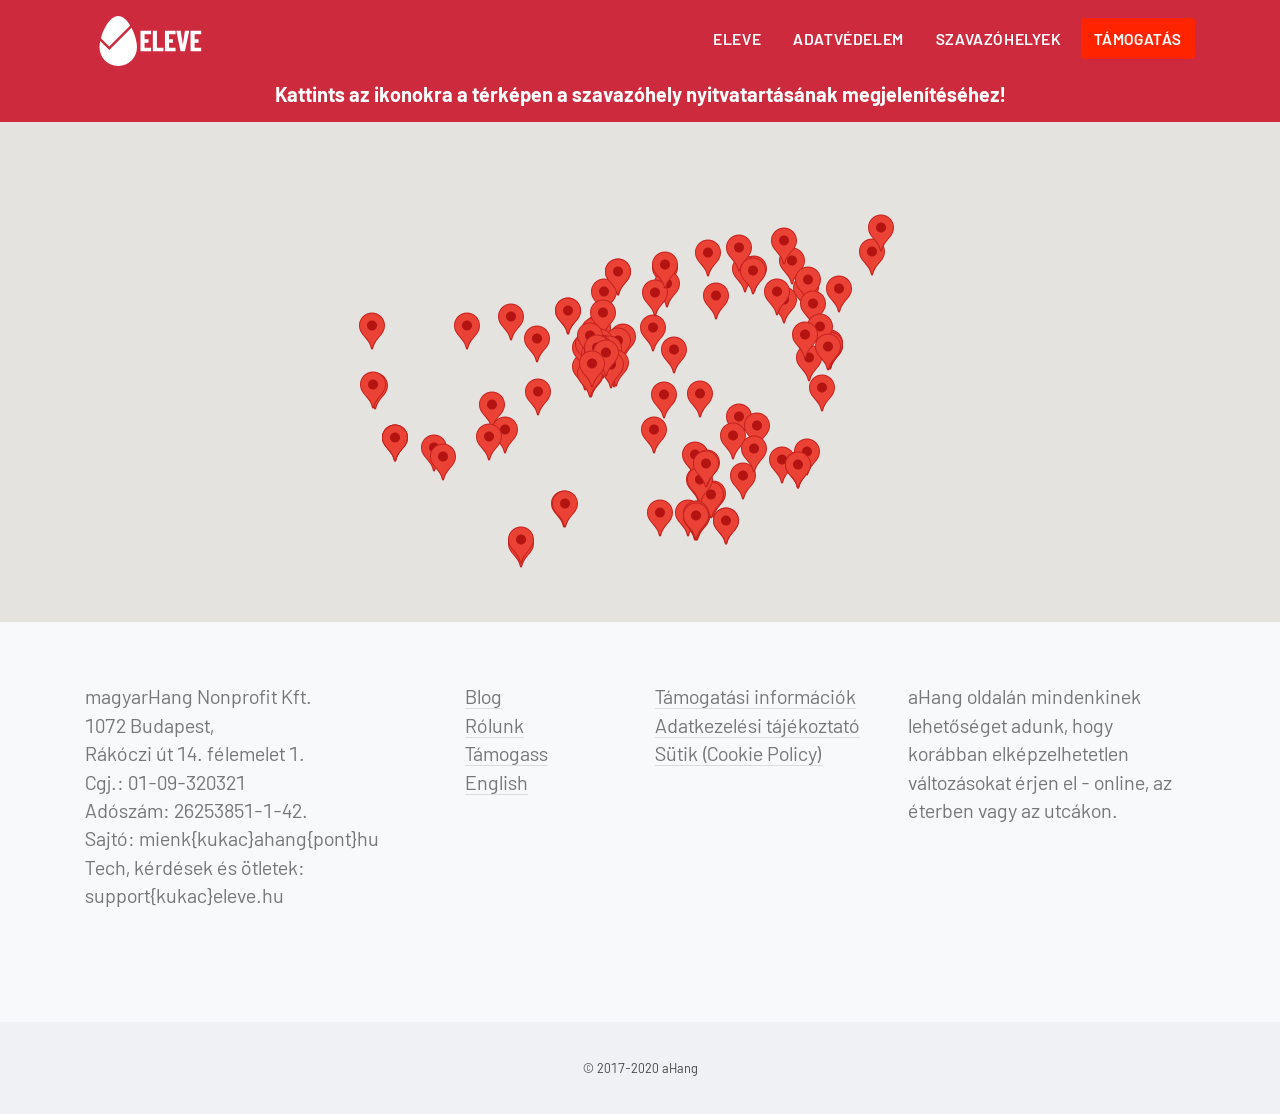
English (496, 782)
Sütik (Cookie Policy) (738, 753)
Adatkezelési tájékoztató (757, 725)
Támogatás (1138, 38)
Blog (483, 696)
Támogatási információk (755, 696)
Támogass (506, 753)
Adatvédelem (848, 38)
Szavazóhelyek (999, 38)
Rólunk (494, 725)
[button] (492, 410)
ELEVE (737, 38)
